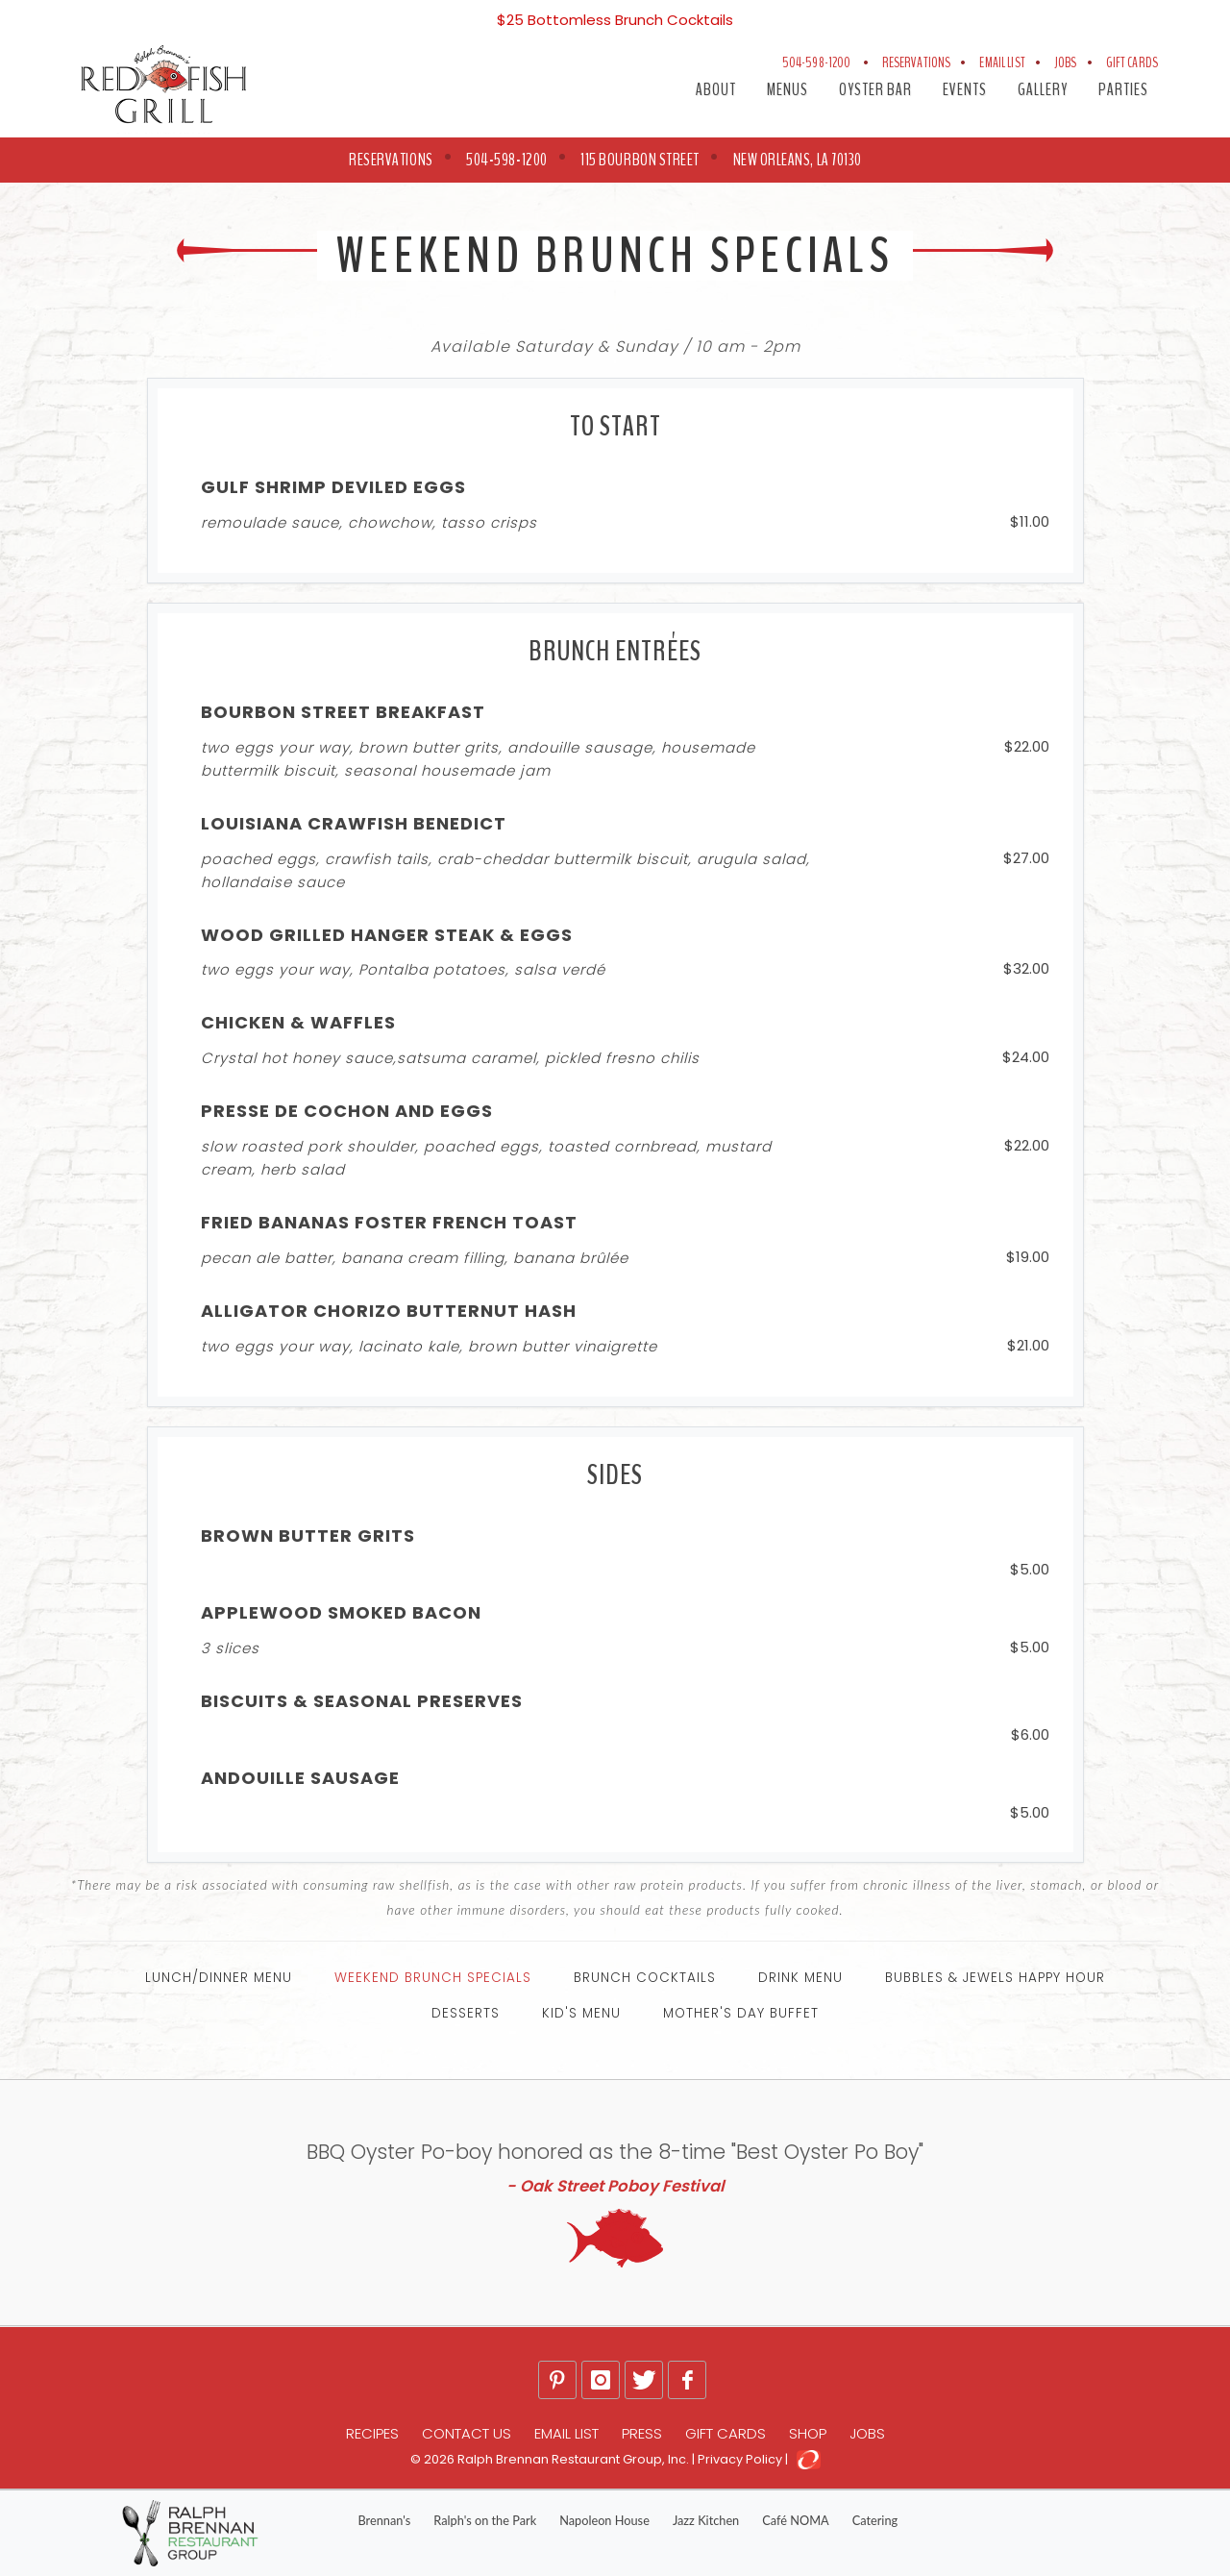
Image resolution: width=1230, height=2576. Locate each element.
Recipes (372, 2433)
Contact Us (466, 2433)
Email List (1002, 62)
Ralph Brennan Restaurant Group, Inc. (573, 2459)
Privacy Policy (740, 2459)
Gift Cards (1132, 62)
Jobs (1065, 62)
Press (642, 2433)
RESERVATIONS (390, 159)
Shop (807, 2433)
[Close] (1203, 11)
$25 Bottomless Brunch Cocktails (615, 20)
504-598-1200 (817, 62)
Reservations (916, 62)
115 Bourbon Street (640, 159)
